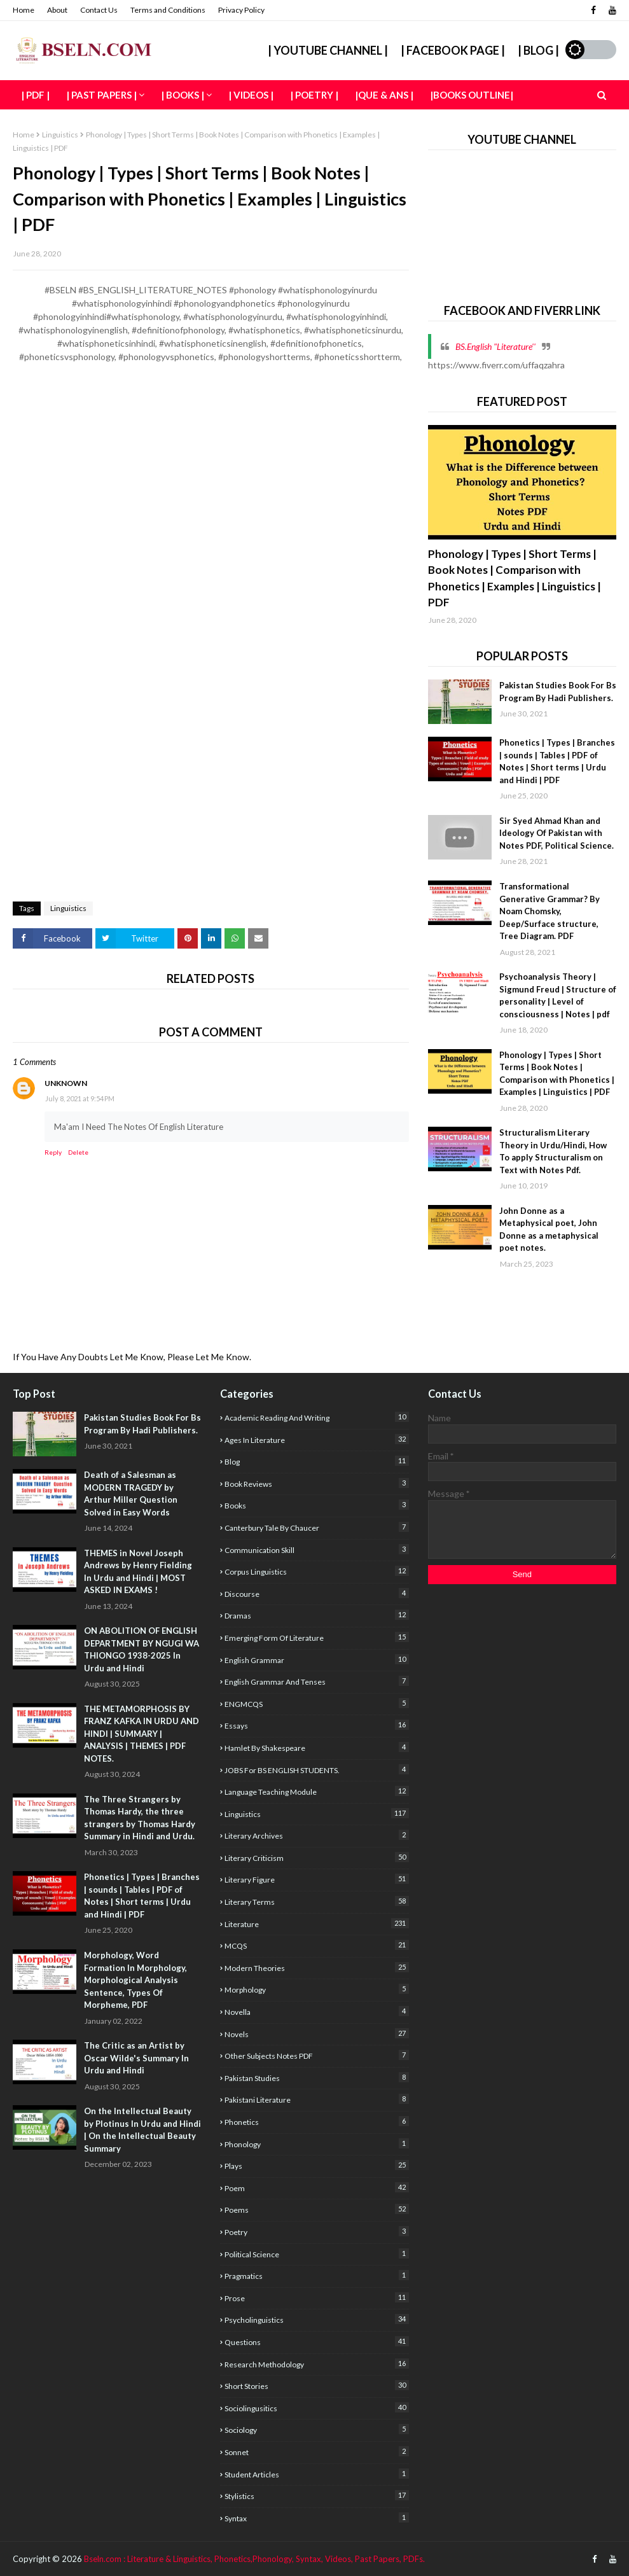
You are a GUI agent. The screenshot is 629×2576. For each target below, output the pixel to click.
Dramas (316, 1615)
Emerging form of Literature (316, 1637)
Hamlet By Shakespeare (316, 1747)
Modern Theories (316, 1967)
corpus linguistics (316, 1571)
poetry (316, 2231)
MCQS (316, 1945)
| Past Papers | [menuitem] (101, 95)
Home (23, 10)
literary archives (316, 1835)
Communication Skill (316, 1549)
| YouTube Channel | (328, 50)
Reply (53, 1152)
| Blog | (538, 50)
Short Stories (316, 2385)
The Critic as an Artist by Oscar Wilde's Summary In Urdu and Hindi (136, 2057)
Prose (316, 2297)
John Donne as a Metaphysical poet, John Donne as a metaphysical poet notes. (548, 1229)
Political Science (316, 2253)
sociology (316, 2429)
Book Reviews (316, 1483)
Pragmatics (316, 2275)
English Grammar (316, 1659)
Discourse (316, 1593)
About (57, 10)
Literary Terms (316, 1901)
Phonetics (316, 2121)
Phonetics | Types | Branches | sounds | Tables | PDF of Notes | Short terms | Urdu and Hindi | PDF (557, 761)
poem (316, 2187)
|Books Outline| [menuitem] (471, 95)
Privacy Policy (241, 10)
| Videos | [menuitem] (250, 95)
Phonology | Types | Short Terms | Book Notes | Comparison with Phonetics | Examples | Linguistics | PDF (514, 578)
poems (316, 2209)
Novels (316, 2033)
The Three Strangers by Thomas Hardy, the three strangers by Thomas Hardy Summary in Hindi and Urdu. (139, 1818)
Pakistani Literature (316, 2099)
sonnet (316, 2451)
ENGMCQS (316, 1703)
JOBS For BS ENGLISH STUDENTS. (316, 1769)
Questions (316, 2341)
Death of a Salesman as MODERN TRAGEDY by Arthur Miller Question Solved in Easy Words (130, 1493)
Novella (316, 2011)
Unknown (66, 1083)
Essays (316, 1725)
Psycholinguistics (316, 2319)
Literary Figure (316, 1879)
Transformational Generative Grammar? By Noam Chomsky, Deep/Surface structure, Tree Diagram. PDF (549, 911)
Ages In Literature (316, 1439)
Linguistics (60, 134)
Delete (78, 1152)
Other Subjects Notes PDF (316, 2055)
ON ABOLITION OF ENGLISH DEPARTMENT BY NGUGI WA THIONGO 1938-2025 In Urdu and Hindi (141, 1649)
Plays (316, 2165)
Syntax (316, 2517)
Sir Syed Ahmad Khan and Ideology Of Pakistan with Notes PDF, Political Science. (556, 833)
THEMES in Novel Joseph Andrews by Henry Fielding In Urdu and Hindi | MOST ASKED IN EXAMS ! (138, 1572)
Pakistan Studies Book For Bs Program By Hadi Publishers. (557, 691)
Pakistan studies (316, 2077)
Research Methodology (316, 2363)
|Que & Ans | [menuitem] (384, 95)
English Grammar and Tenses (316, 1681)
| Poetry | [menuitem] (314, 95)
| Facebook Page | (453, 50)
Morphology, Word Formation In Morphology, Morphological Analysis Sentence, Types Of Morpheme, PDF (135, 1980)
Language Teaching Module (316, 1791)
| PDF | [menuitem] (35, 95)
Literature (316, 1923)
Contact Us (99, 10)
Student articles (316, 2473)
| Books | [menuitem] (182, 95)
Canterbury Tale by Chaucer (316, 1527)
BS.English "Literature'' (495, 346)
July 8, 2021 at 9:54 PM (79, 1098)
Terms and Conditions (167, 10)
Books (316, 1505)
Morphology (316, 1989)
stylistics (316, 2495)
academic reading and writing (316, 1417)
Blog (316, 1461)
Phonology (316, 2143)
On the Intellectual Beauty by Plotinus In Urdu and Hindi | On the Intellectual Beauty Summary (142, 2130)
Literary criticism (316, 1857)
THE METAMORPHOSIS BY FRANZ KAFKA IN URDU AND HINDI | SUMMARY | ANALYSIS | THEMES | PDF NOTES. (141, 1734)
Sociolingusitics (316, 2407)
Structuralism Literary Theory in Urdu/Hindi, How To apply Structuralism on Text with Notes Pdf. (553, 1151)
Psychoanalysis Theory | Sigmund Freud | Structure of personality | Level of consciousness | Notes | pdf (557, 995)
